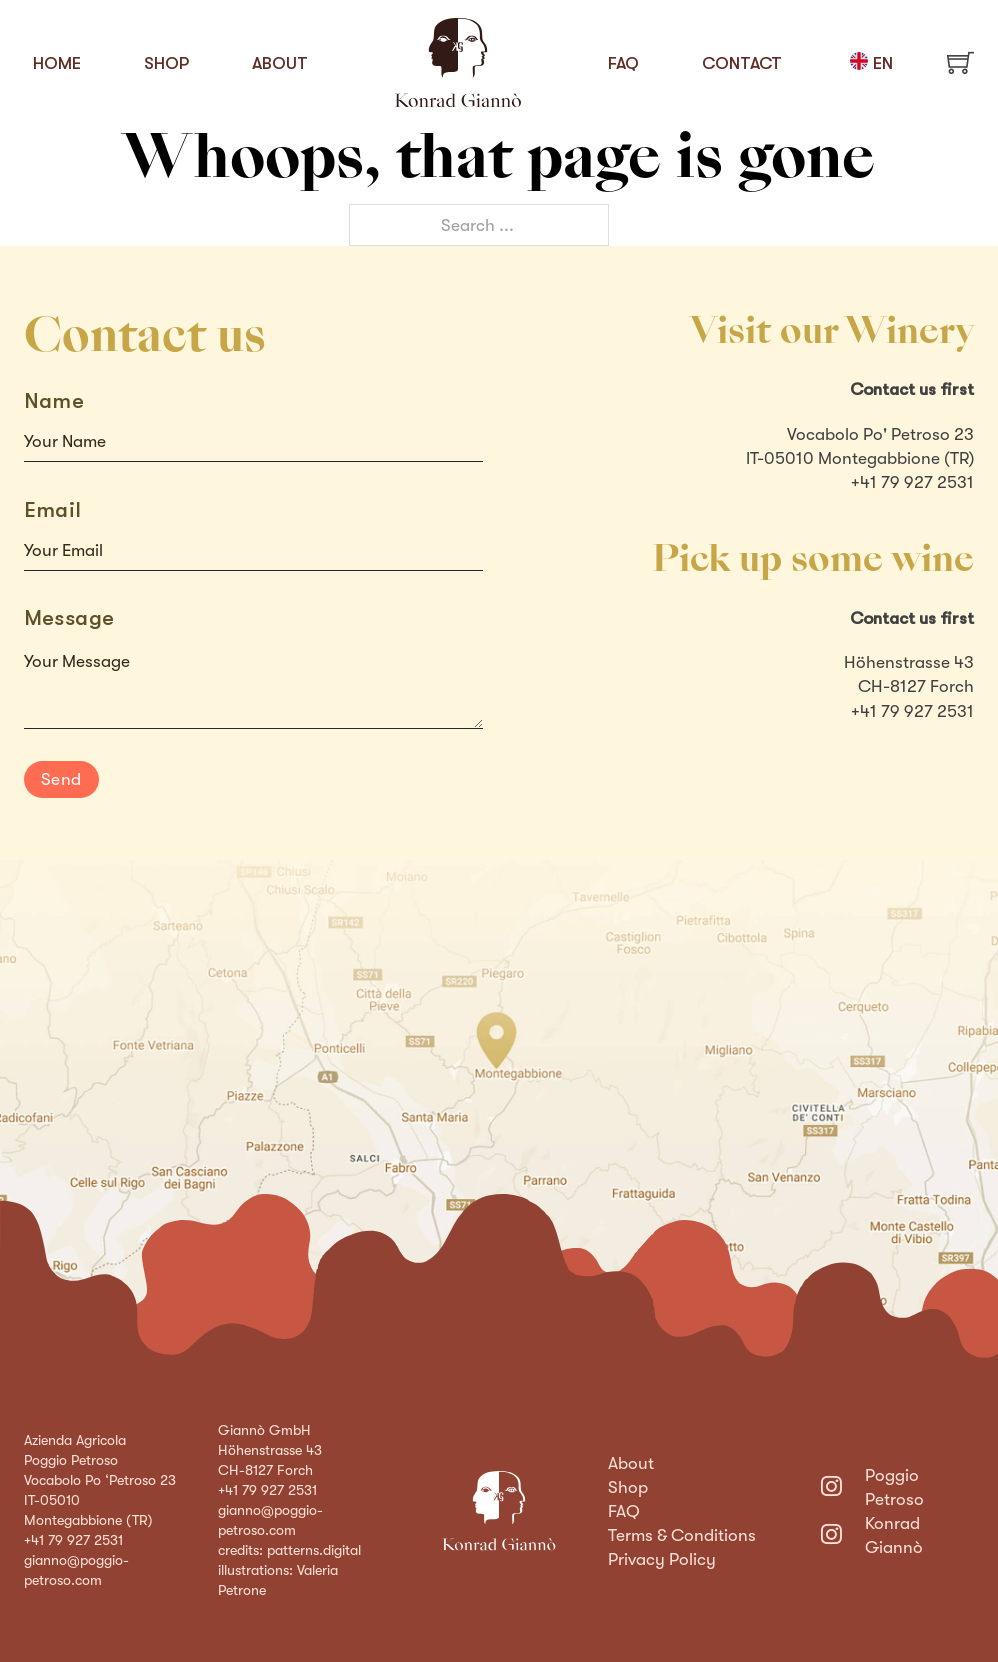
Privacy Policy (662, 1559)
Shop (166, 63)
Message (69, 618)
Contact (742, 63)
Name (54, 401)
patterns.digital (314, 1550)
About (280, 63)
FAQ (623, 63)
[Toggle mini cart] (960, 62)
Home (57, 63)
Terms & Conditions (682, 1535)
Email (53, 510)
